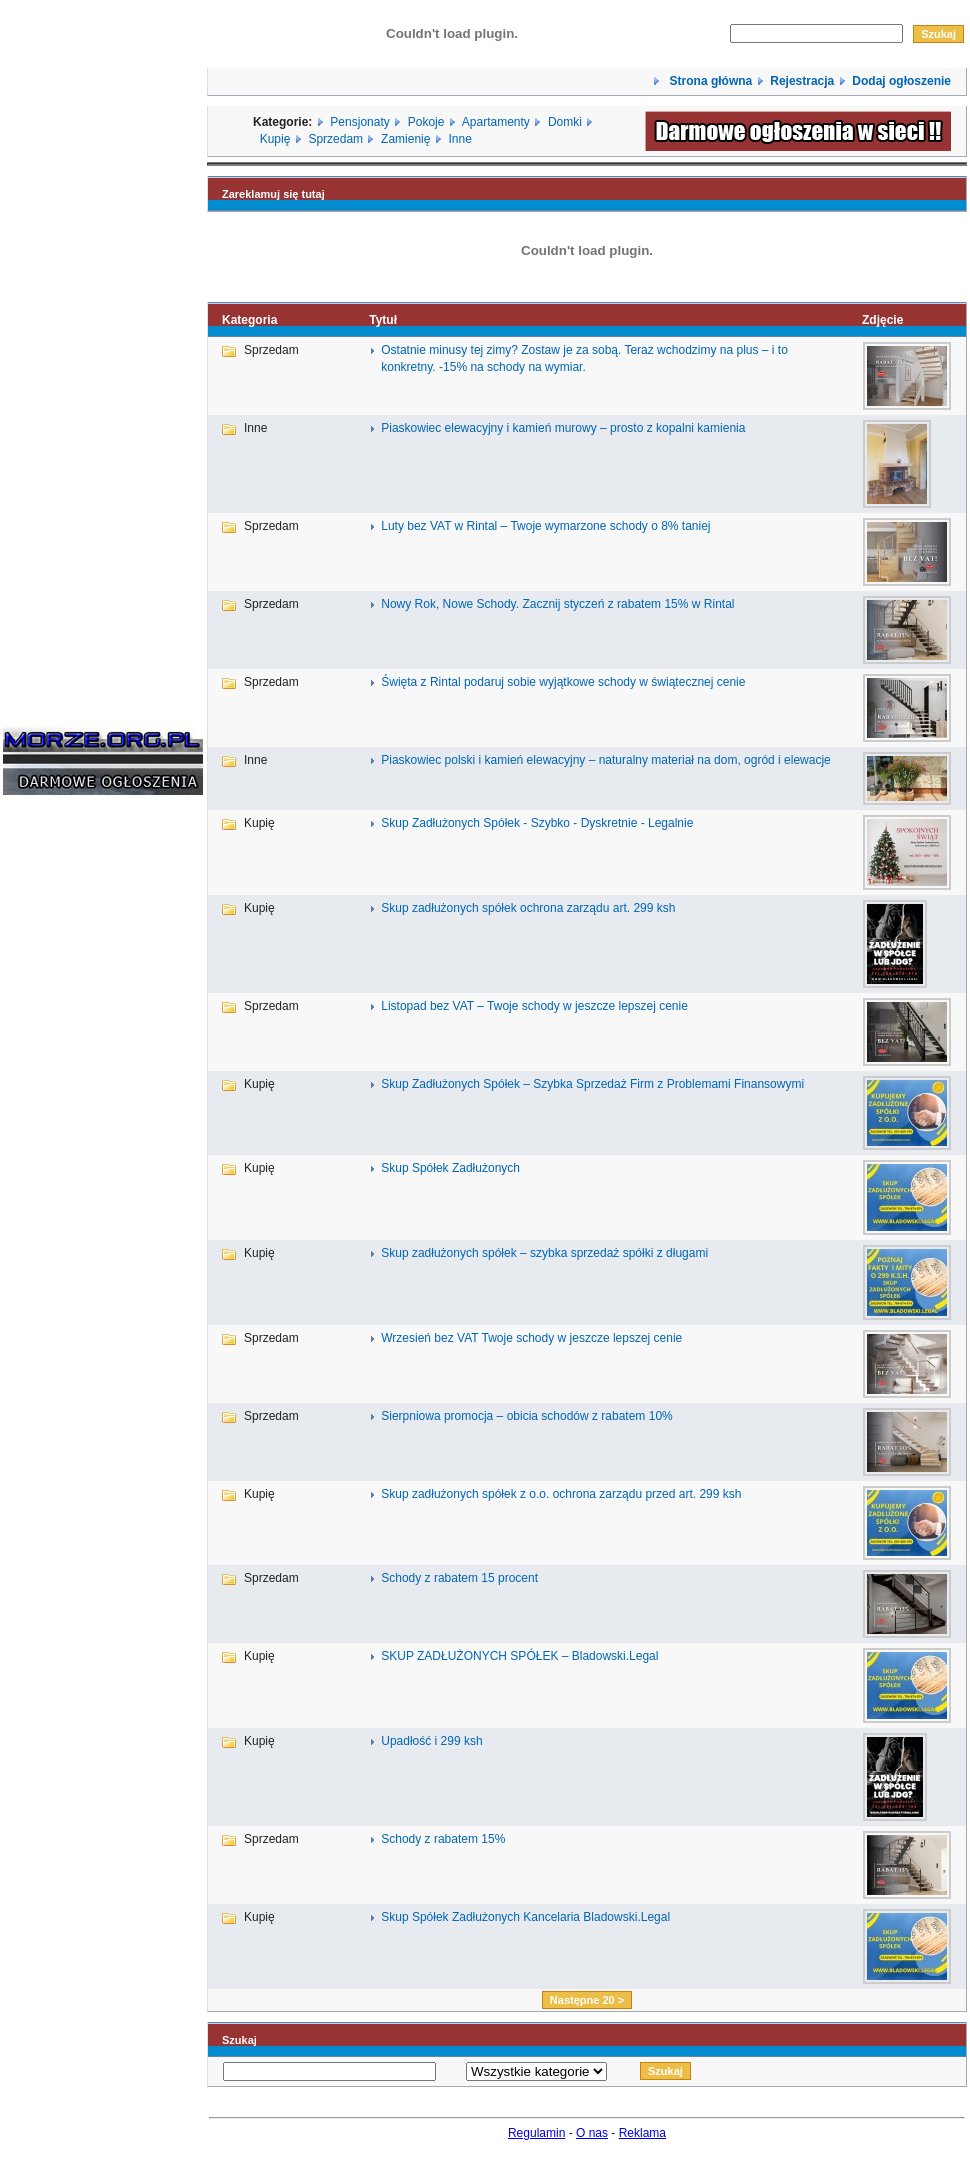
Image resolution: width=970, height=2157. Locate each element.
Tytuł (383, 320)
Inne (459, 139)
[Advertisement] (63, 1114)
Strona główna (709, 81)
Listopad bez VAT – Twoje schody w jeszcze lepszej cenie (534, 1006)
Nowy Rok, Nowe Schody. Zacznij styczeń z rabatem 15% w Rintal (557, 604)
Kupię (275, 139)
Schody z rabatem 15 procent (459, 1578)
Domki (565, 122)
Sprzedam (335, 139)
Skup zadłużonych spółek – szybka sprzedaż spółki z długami (544, 1253)
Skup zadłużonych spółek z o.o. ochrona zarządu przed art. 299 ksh (561, 1494)
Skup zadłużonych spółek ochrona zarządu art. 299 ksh (528, 908)
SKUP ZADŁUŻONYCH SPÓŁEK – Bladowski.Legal (519, 1656)
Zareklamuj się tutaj (273, 194)
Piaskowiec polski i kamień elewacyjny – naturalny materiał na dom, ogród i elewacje (606, 760)
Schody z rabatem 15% (443, 1839)
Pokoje (426, 122)
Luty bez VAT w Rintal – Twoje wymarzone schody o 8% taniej (545, 526)
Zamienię (405, 139)
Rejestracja (802, 81)
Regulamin (536, 2133)
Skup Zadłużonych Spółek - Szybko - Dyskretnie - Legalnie (537, 823)
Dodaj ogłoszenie (901, 81)
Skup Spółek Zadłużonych (450, 1168)
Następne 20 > (587, 2000)
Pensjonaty (359, 122)
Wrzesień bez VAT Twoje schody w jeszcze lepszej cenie (531, 1338)
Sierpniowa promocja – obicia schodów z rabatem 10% (527, 1416)
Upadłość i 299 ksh (431, 1741)
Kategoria (249, 320)
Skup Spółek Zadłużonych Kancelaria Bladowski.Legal (525, 1917)
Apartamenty (496, 122)
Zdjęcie (882, 320)
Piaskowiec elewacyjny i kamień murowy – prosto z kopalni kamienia (563, 428)
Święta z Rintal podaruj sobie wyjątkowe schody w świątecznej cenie (563, 682)
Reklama (642, 2133)
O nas (592, 2133)
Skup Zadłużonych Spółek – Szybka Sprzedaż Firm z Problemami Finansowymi (592, 1084)
